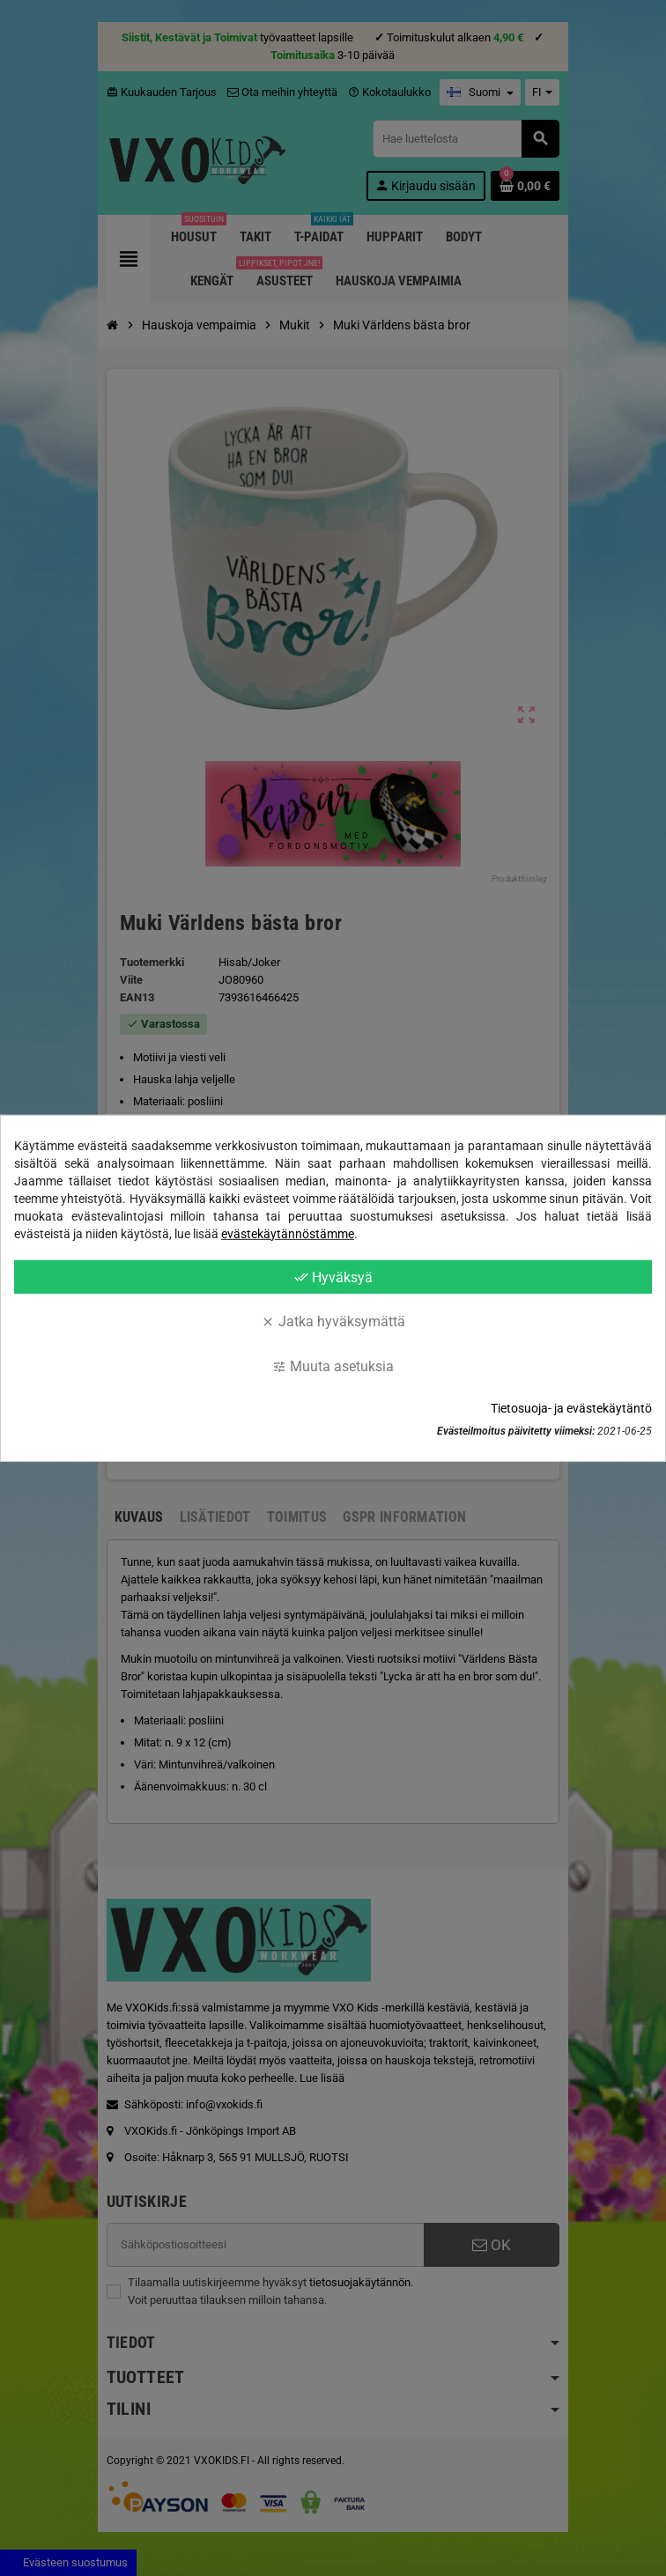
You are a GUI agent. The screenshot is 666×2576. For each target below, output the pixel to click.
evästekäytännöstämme (287, 1233)
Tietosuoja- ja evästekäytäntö (571, 1408)
